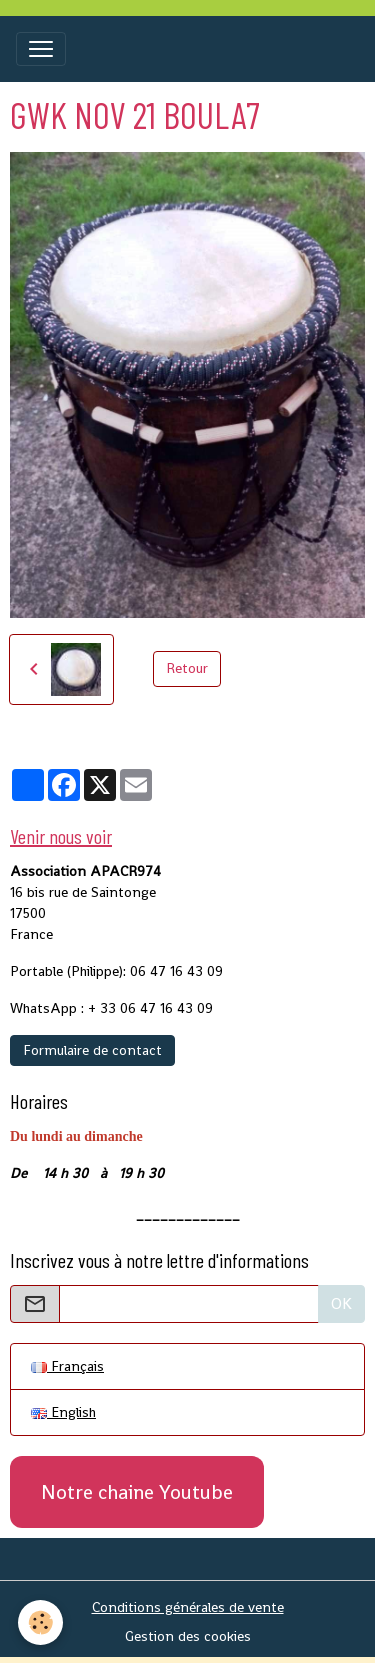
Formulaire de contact (92, 1050)
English (63, 1412)
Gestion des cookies (188, 1636)
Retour (187, 668)
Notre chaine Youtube (137, 1492)
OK (341, 1303)
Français (67, 1366)
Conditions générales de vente (188, 1607)
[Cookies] (40, 1622)
